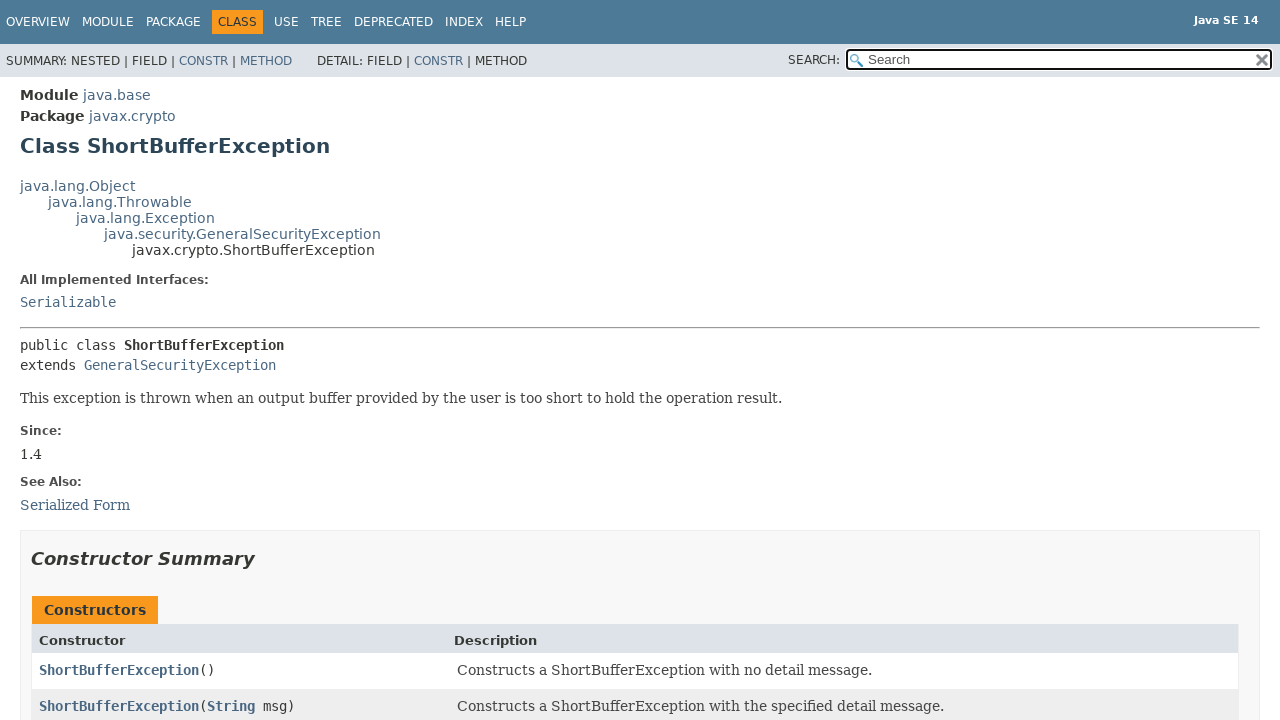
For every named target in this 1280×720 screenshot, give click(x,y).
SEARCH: (814, 60)
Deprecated (393, 22)
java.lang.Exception (145, 218)
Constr (203, 61)
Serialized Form (75, 505)
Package (173, 22)
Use (286, 22)
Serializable (68, 302)
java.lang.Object (77, 186)
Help (510, 22)
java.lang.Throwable (120, 202)
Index (464, 22)
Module (108, 22)
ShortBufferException (119, 670)
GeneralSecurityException (180, 365)
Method (266, 61)
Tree (326, 22)
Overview (38, 22)
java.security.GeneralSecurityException (242, 234)
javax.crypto (132, 116)
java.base (117, 95)
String (231, 706)
